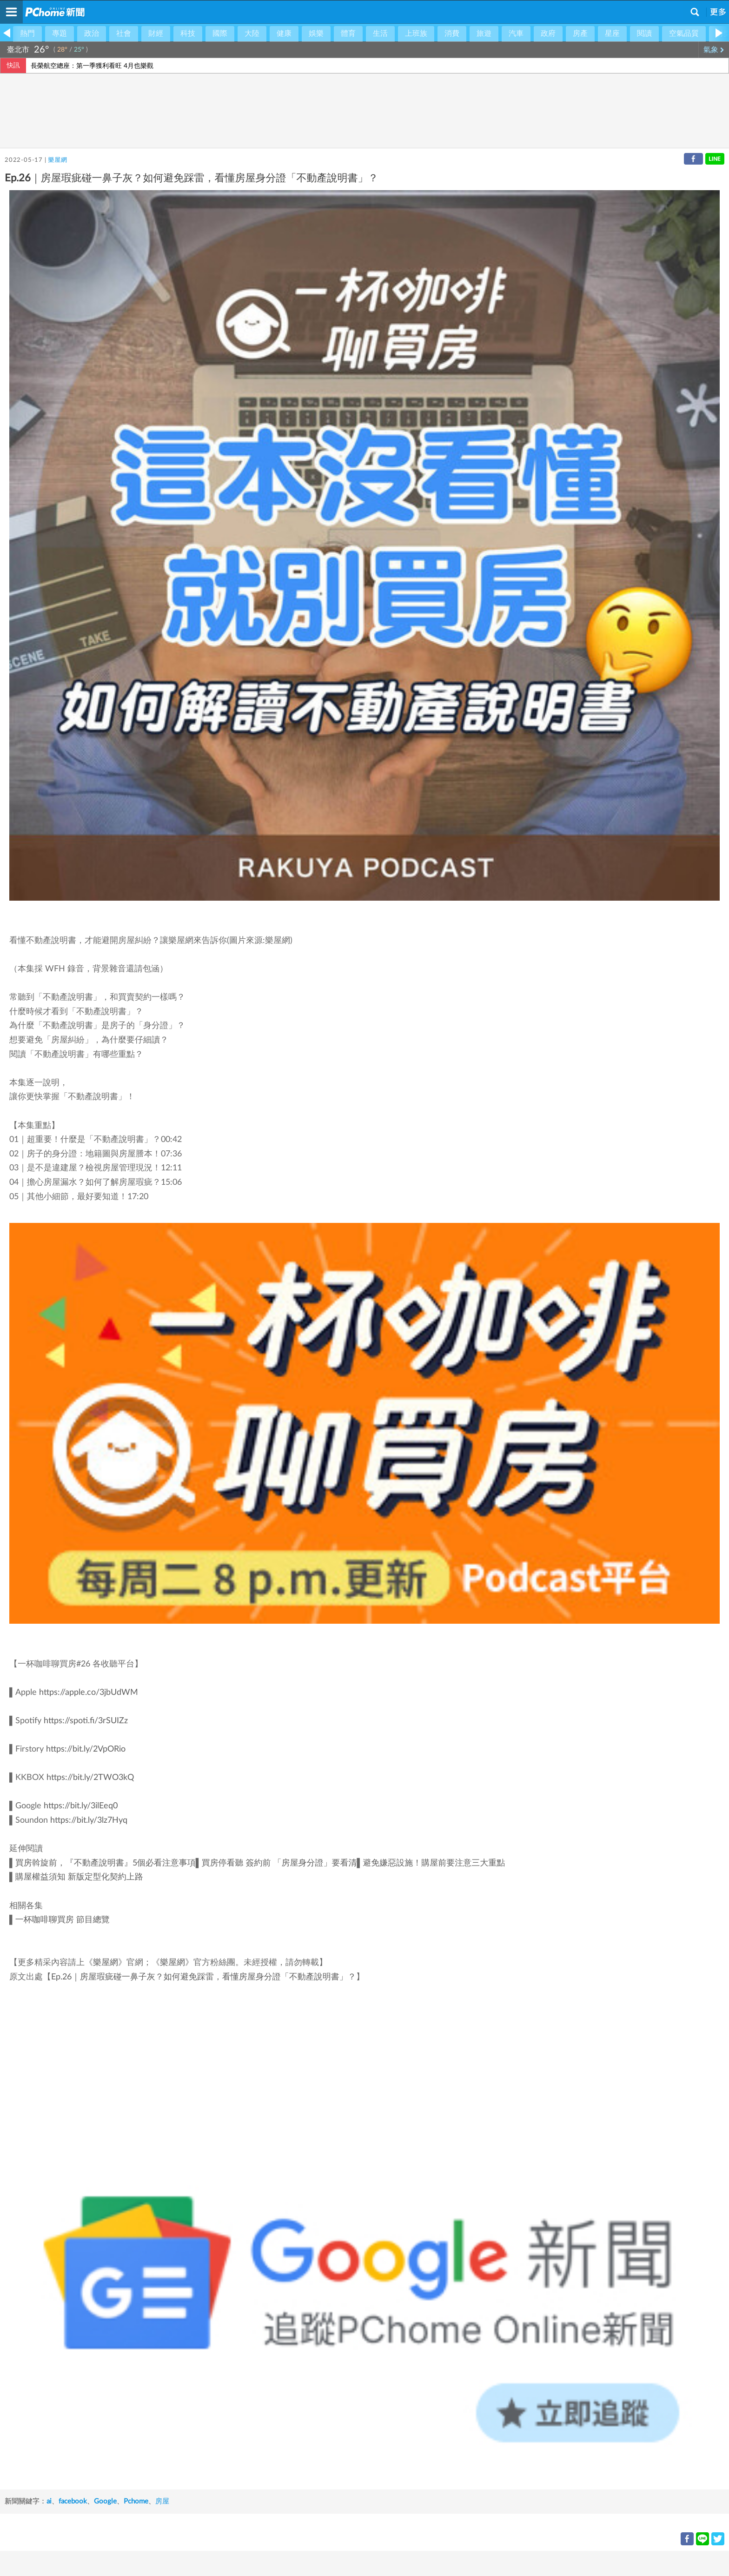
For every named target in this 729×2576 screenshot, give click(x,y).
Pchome (136, 2501)
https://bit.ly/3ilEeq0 (81, 1806)
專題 (59, 33)
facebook (73, 2501)
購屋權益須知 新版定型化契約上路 (79, 1877)
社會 (123, 33)
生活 (380, 33)
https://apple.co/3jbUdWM (88, 1692)
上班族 (416, 33)
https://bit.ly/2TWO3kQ (90, 1777)
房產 (580, 33)
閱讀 (644, 33)
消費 (451, 33)
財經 (155, 33)
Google (105, 2501)
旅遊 (484, 33)
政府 (548, 33)
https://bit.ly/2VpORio (86, 1749)
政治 (91, 33)
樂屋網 (57, 160)
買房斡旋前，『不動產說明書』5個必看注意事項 (105, 1863)
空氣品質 (684, 33)
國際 (219, 33)
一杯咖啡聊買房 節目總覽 (62, 1920)
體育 (348, 33)
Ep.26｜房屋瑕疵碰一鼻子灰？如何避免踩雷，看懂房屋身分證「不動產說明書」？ (203, 1977)
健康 (284, 33)
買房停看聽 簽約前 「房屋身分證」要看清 (279, 1863)
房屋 (162, 2501)
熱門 (27, 33)
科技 (187, 33)
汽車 (516, 33)
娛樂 (316, 33)
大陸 (252, 33)
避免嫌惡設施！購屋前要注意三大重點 (434, 1863)
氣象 (713, 49)
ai (49, 2501)
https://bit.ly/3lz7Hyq (88, 1820)
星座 (612, 33)
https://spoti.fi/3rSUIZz (86, 1721)
